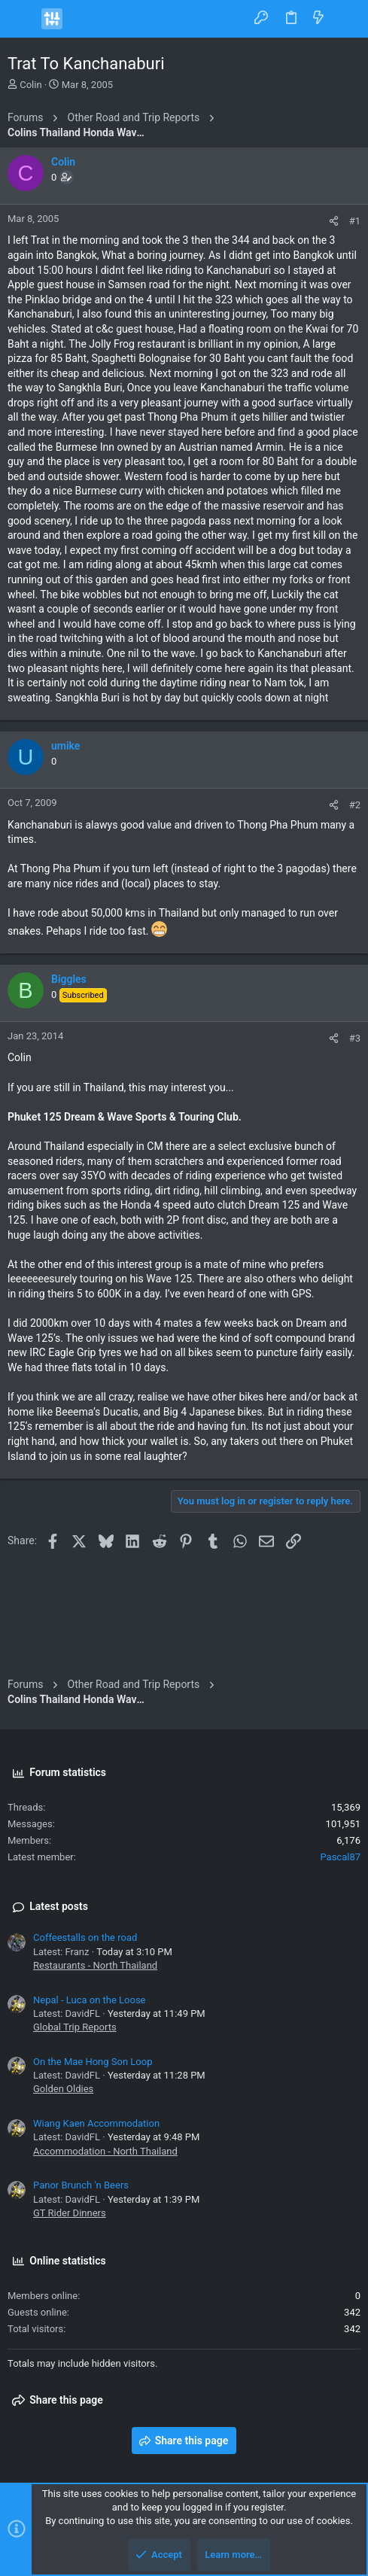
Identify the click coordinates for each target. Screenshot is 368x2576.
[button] (23, 18)
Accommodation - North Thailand (105, 2151)
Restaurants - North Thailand (95, 1965)
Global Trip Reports (75, 2027)
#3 (354, 1038)
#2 (354, 805)
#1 (354, 221)
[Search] (345, 18)
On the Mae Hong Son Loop (92, 2061)
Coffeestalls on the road (85, 1937)
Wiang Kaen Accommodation (96, 2123)
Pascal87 (340, 1857)
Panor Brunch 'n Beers (81, 2185)
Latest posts (58, 1906)
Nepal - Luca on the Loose (89, 2000)
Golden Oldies (63, 2088)
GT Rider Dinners (69, 2213)
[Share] (334, 221)
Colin (30, 84)
